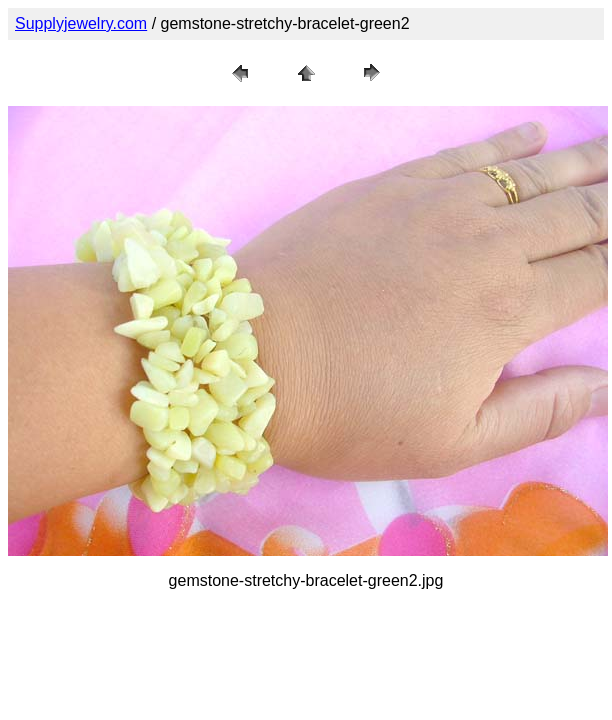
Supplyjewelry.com (81, 23)
